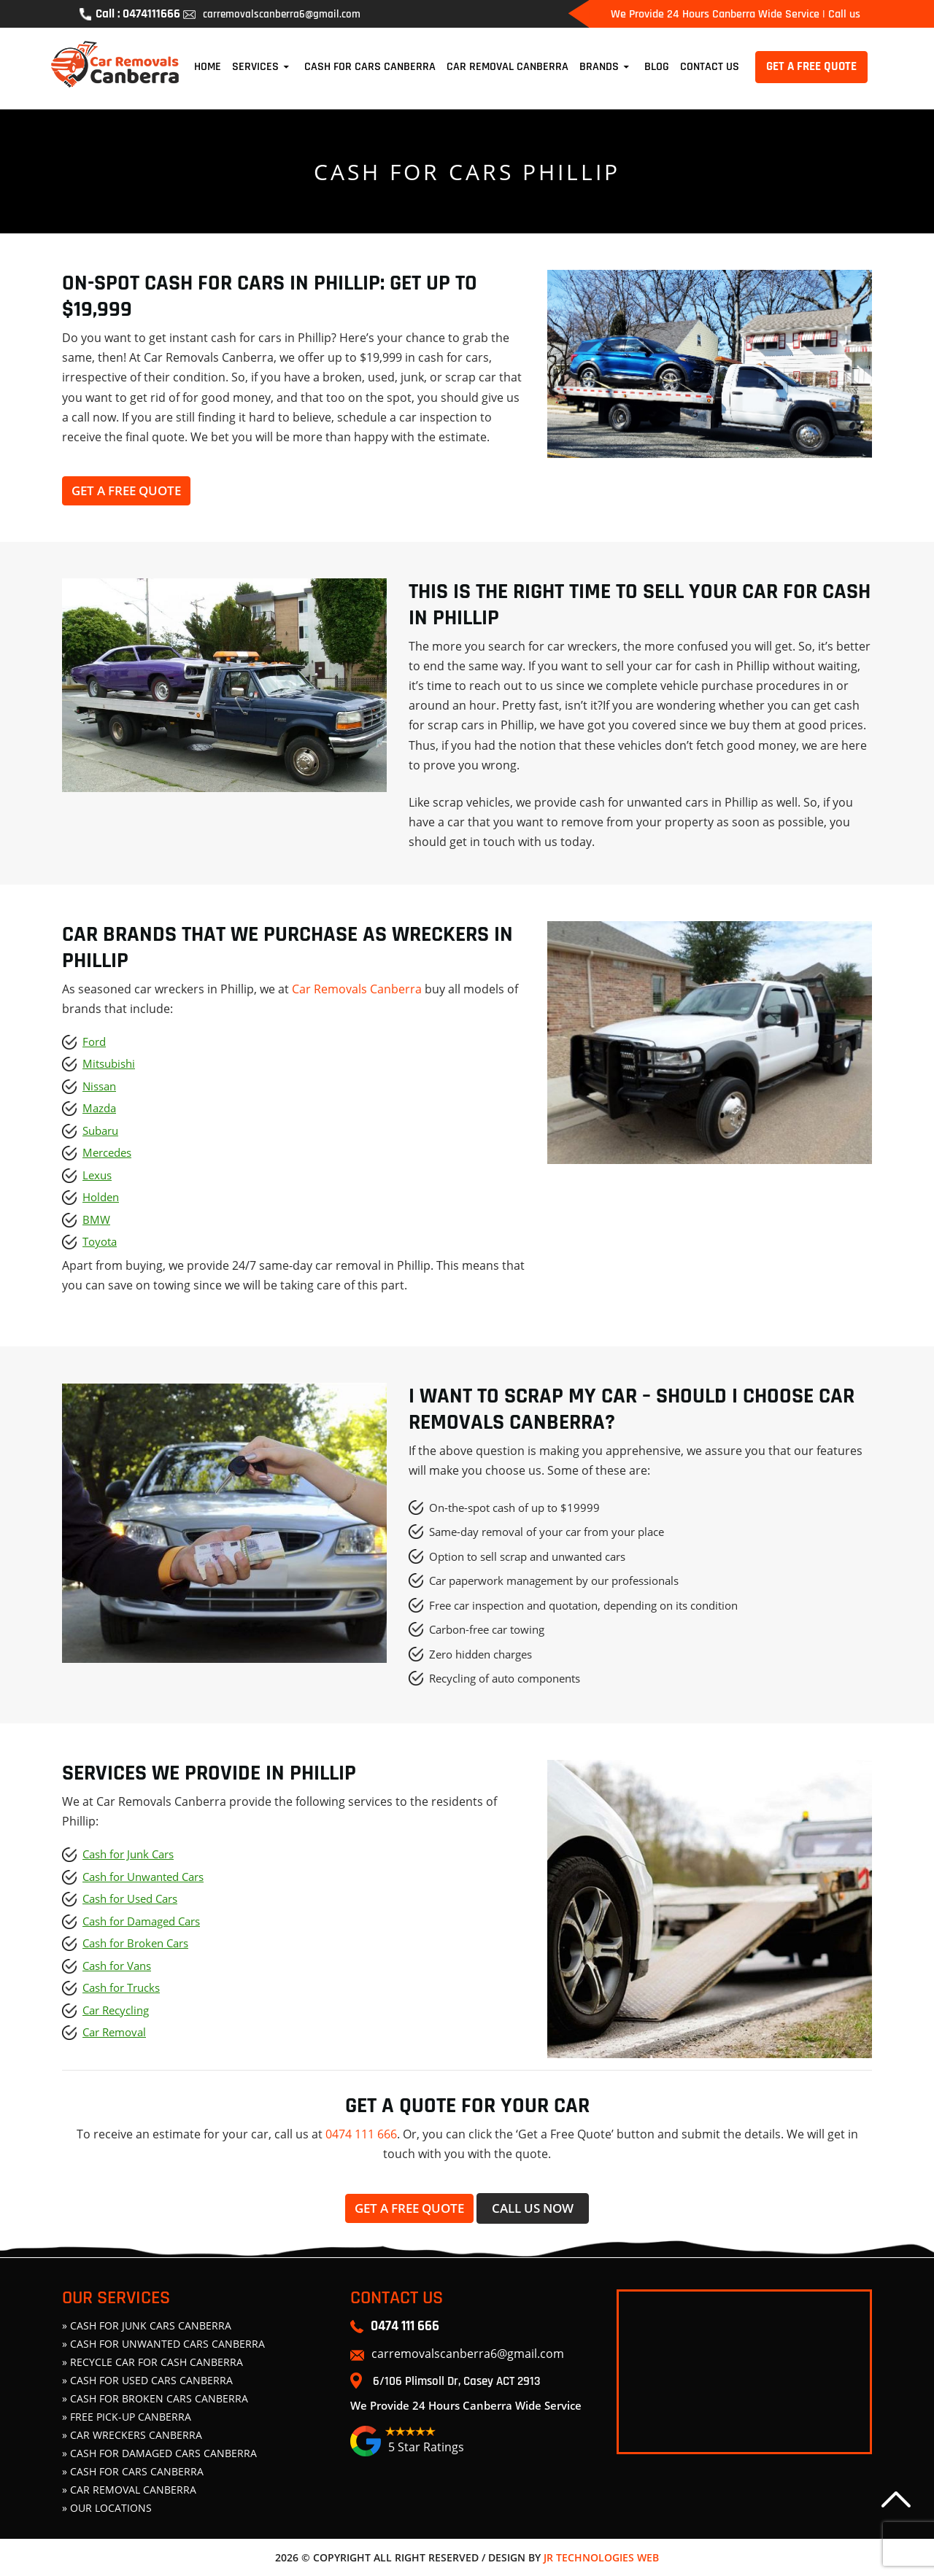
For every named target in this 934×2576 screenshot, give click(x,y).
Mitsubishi (108, 1063)
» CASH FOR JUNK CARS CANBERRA (146, 2325)
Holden (100, 1197)
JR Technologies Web (601, 2557)
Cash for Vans (116, 1965)
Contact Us (709, 66)
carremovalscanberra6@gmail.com (271, 14)
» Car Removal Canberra (129, 2490)
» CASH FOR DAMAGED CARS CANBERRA (159, 2453)
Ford (94, 1041)
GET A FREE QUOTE (811, 66)
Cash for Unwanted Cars (143, 1876)
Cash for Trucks (121, 1987)
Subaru (100, 1130)
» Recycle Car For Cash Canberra (152, 2362)
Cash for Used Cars (129, 1898)
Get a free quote (126, 490)
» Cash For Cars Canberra (133, 2471)
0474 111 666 (361, 2134)
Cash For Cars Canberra (370, 66)
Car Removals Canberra (357, 989)
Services (255, 66)
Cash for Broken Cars (135, 1943)
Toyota (99, 1241)
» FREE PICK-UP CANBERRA (126, 2417)
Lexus (97, 1175)
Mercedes (106, 1152)
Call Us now (533, 2208)
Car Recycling (115, 2010)
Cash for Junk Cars (128, 1854)
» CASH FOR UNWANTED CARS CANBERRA (163, 2344)
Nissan (99, 1086)
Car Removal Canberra (507, 66)
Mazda (99, 1108)
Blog (656, 66)
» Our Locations (107, 2508)
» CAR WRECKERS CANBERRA (132, 2435)
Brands (599, 66)
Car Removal (114, 2032)
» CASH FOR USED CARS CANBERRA (147, 2380)
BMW (96, 1219)
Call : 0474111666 (130, 14)
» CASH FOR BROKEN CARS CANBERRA (155, 2398)
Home (207, 66)
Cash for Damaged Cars (141, 1921)
